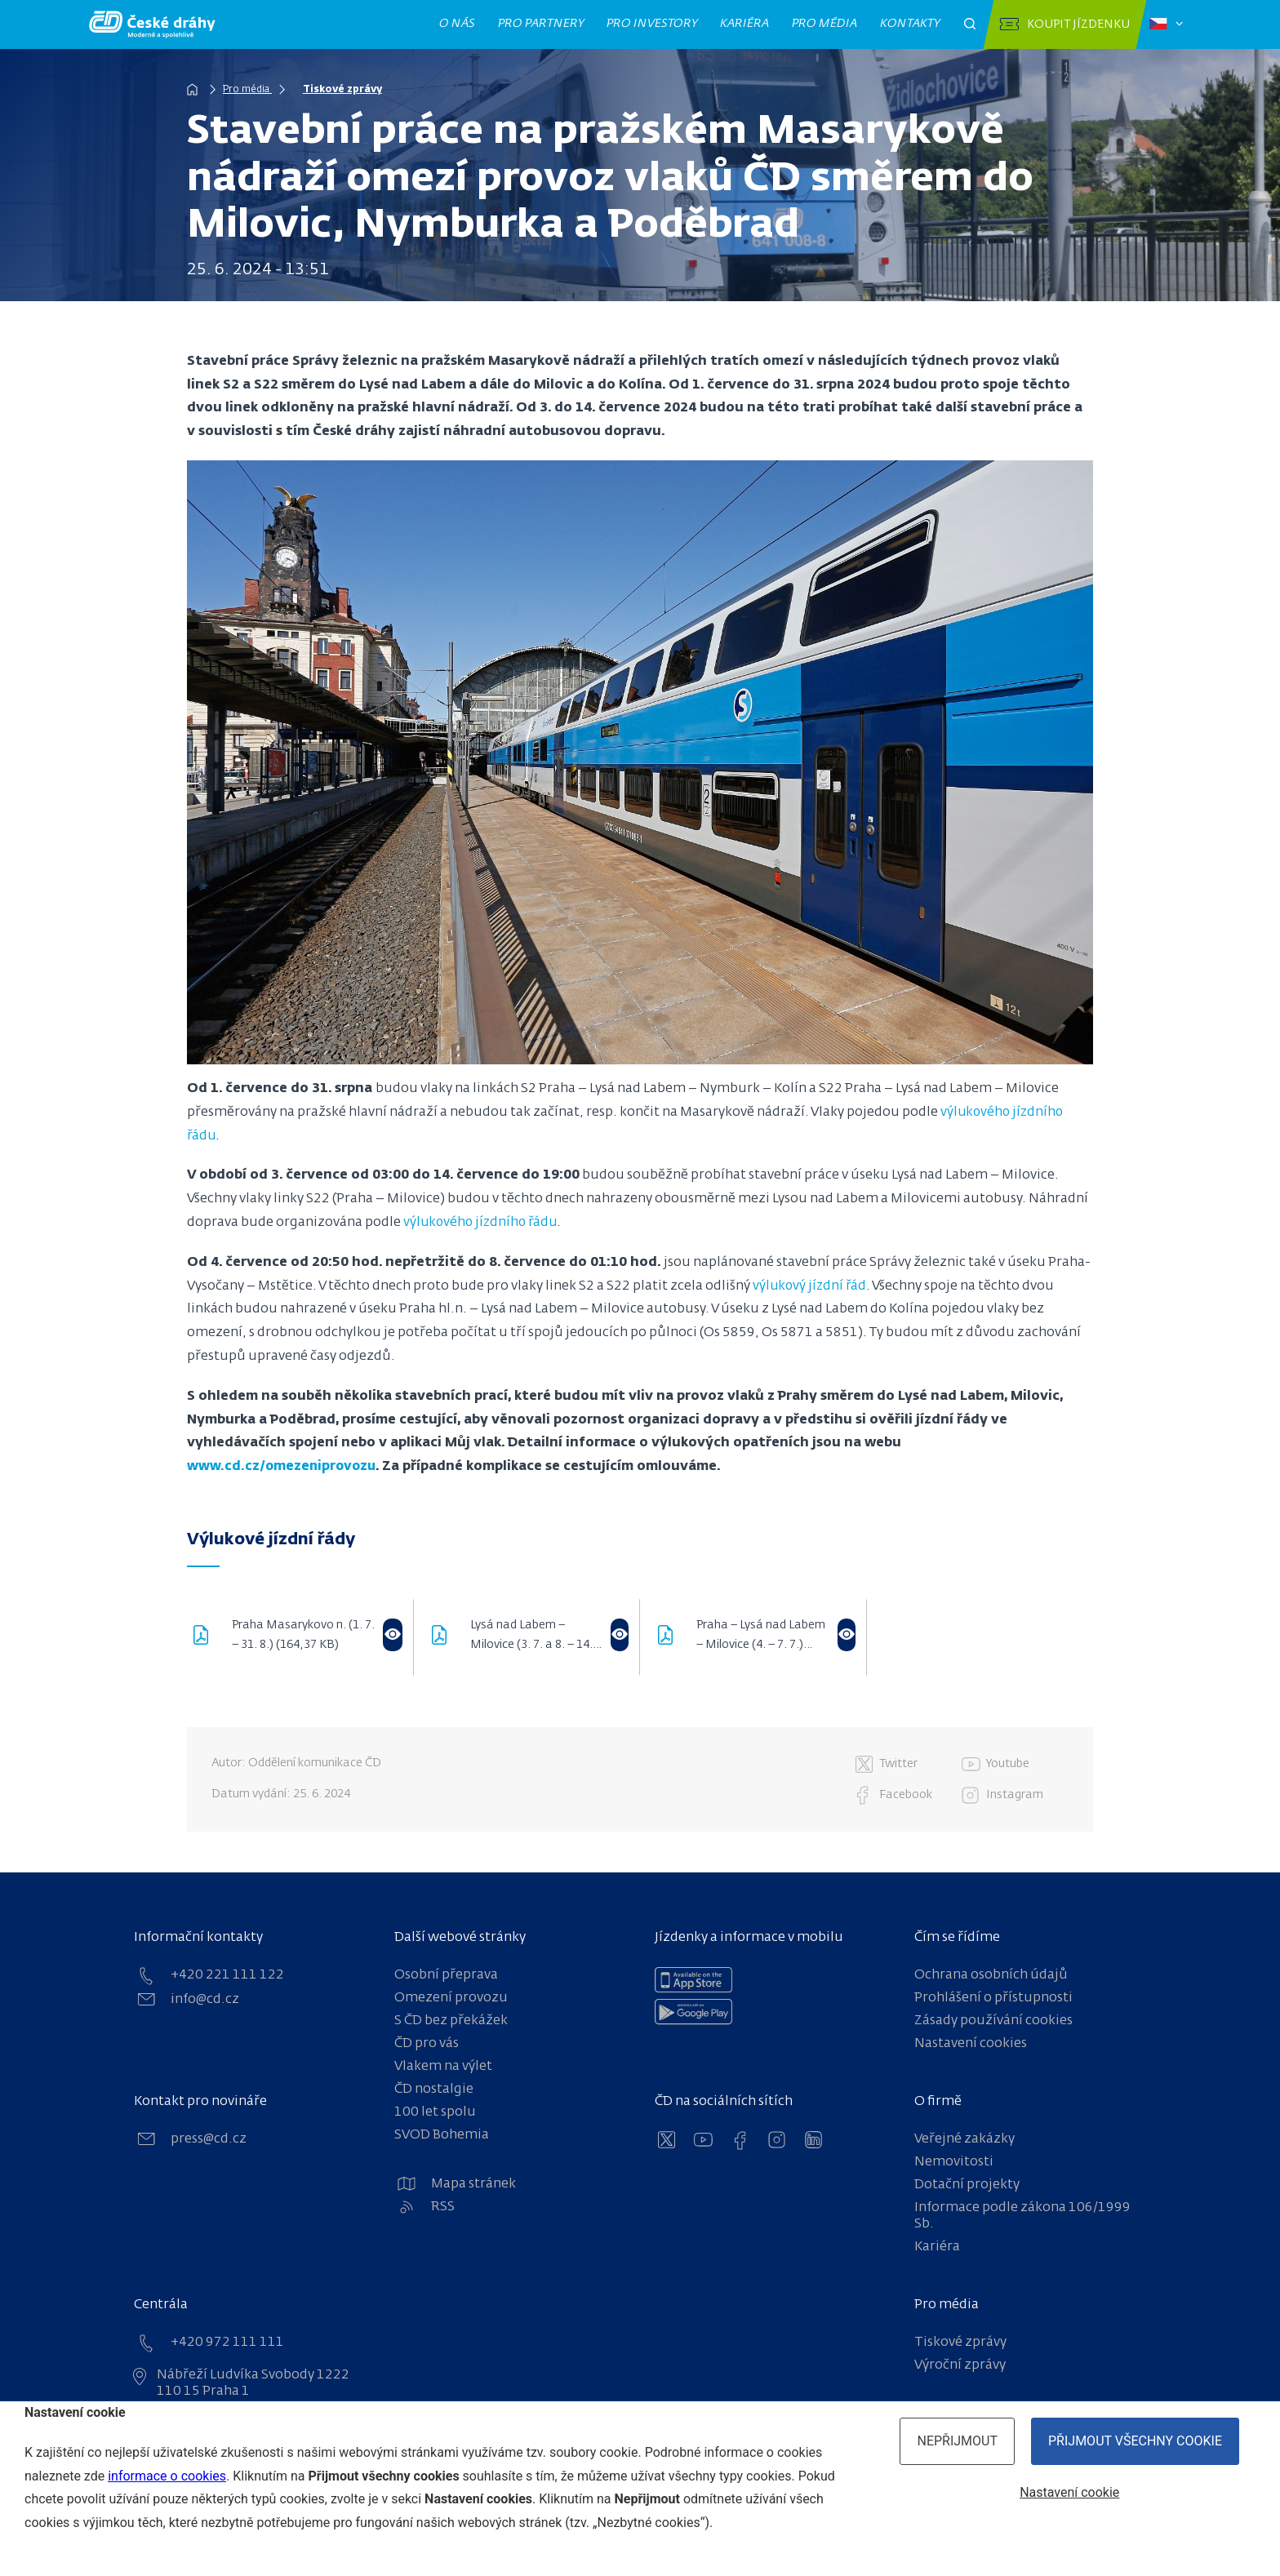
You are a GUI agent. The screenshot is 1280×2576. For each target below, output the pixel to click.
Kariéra (745, 23)
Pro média (825, 23)
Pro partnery (541, 23)
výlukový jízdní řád (811, 1286)
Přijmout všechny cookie (1135, 2441)
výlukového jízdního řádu (482, 1222)
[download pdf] (209, 1637)
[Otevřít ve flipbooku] (392, 1635)
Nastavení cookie (1069, 2492)
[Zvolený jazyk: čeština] (1166, 24)
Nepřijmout (957, 2441)
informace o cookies (167, 2476)
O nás (457, 23)
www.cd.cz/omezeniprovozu (283, 1466)
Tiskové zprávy (349, 90)
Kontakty (910, 23)
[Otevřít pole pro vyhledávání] (970, 24)
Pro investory (652, 23)
